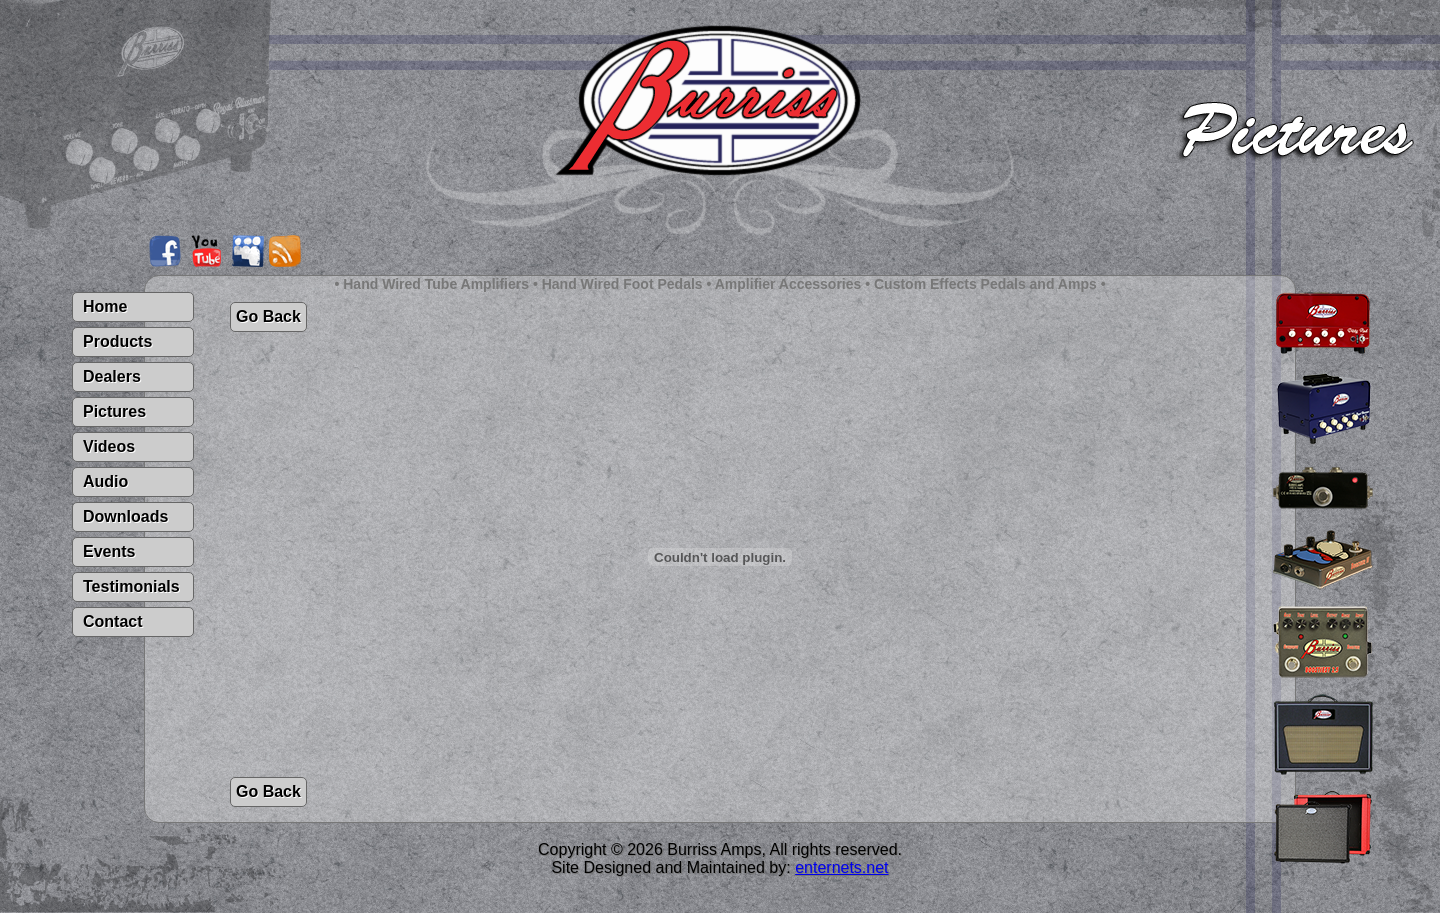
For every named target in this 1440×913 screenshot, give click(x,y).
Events (109, 551)
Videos (109, 446)
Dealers (112, 376)
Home (105, 306)
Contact (113, 621)
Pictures (114, 411)
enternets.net (841, 867)
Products (117, 341)
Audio (105, 481)
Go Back (268, 316)
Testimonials (131, 586)
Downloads (125, 516)
